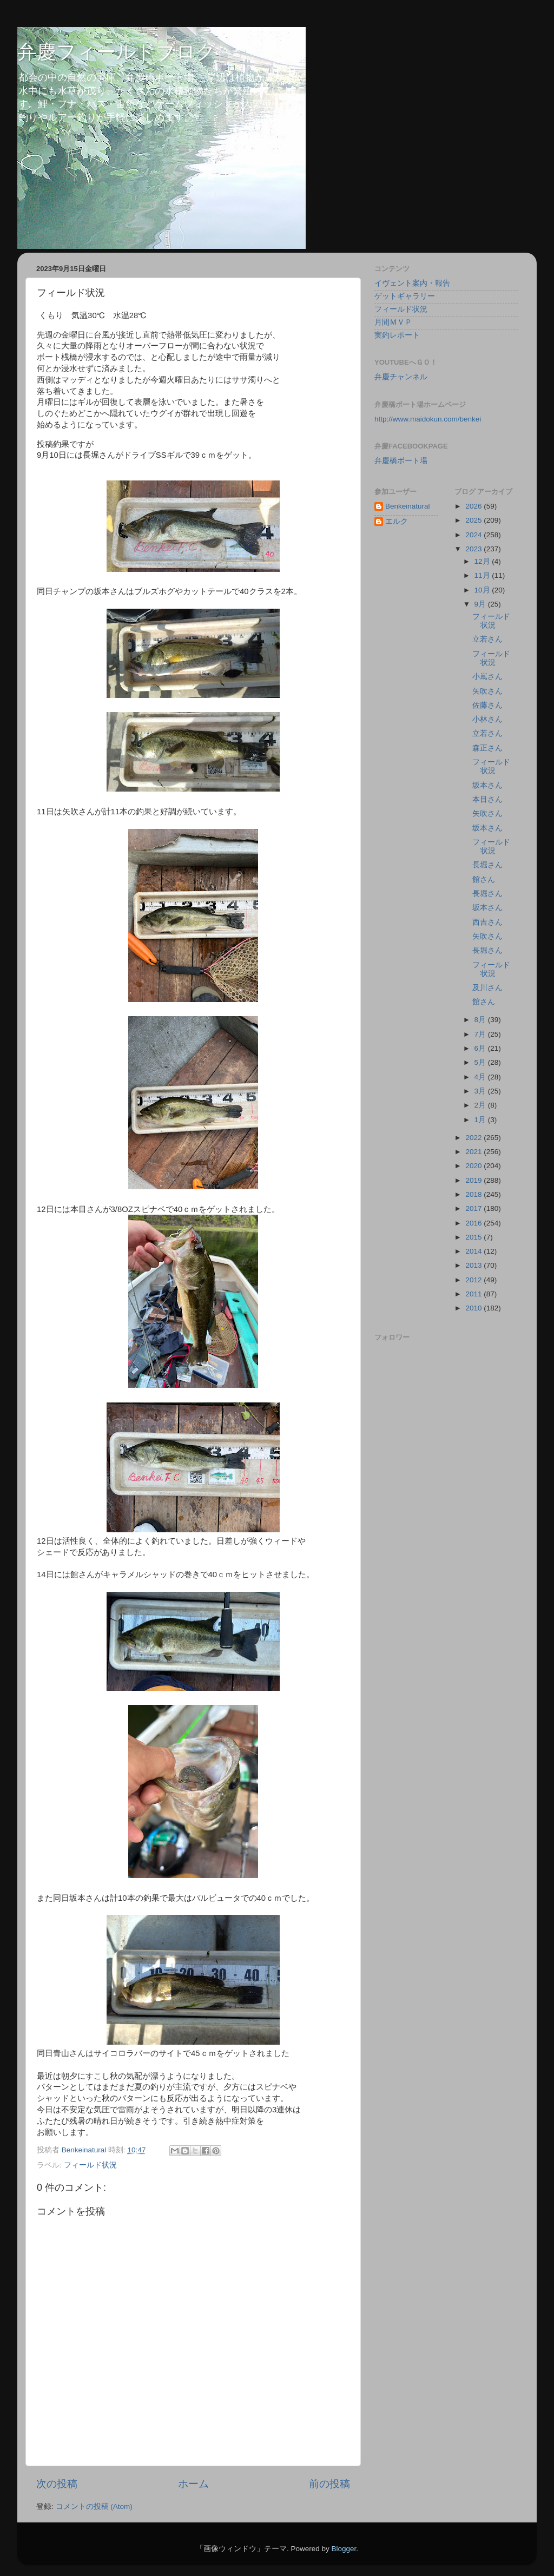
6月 (481, 1048)
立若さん (487, 639)
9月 (481, 604)
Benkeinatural (407, 506)
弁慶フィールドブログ (116, 52)
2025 (474, 520)
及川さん (487, 988)
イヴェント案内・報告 (412, 283)
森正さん (487, 748)
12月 (483, 561)
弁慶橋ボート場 (400, 461)
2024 (474, 535)
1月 (481, 1120)
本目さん (487, 799)
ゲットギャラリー (404, 296)
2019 (474, 1180)
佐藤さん (487, 705)
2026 (474, 506)
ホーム (193, 2483)
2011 (474, 1294)
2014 (474, 1251)
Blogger (343, 2549)
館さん (483, 879)
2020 (474, 1166)
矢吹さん (487, 691)
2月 (481, 1105)
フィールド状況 (90, 2165)
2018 (474, 1194)
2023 (474, 549)
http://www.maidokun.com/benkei (427, 419)
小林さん (487, 719)
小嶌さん (487, 677)
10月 (483, 590)
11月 (483, 575)
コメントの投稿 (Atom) (94, 2506)
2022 (474, 1138)
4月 (481, 1077)
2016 (474, 1223)
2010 (474, 1308)
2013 (474, 1265)
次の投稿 (56, 2483)
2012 (474, 1280)
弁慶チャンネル (400, 377)
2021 (474, 1152)
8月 (481, 1020)
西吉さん (487, 922)
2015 (474, 1237)
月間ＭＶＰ (393, 322)
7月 (481, 1034)
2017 (474, 1208)
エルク (396, 521)
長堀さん (487, 865)
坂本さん (487, 785)
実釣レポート (397, 335)
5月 (481, 1062)
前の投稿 (329, 2483)
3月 (481, 1091)
